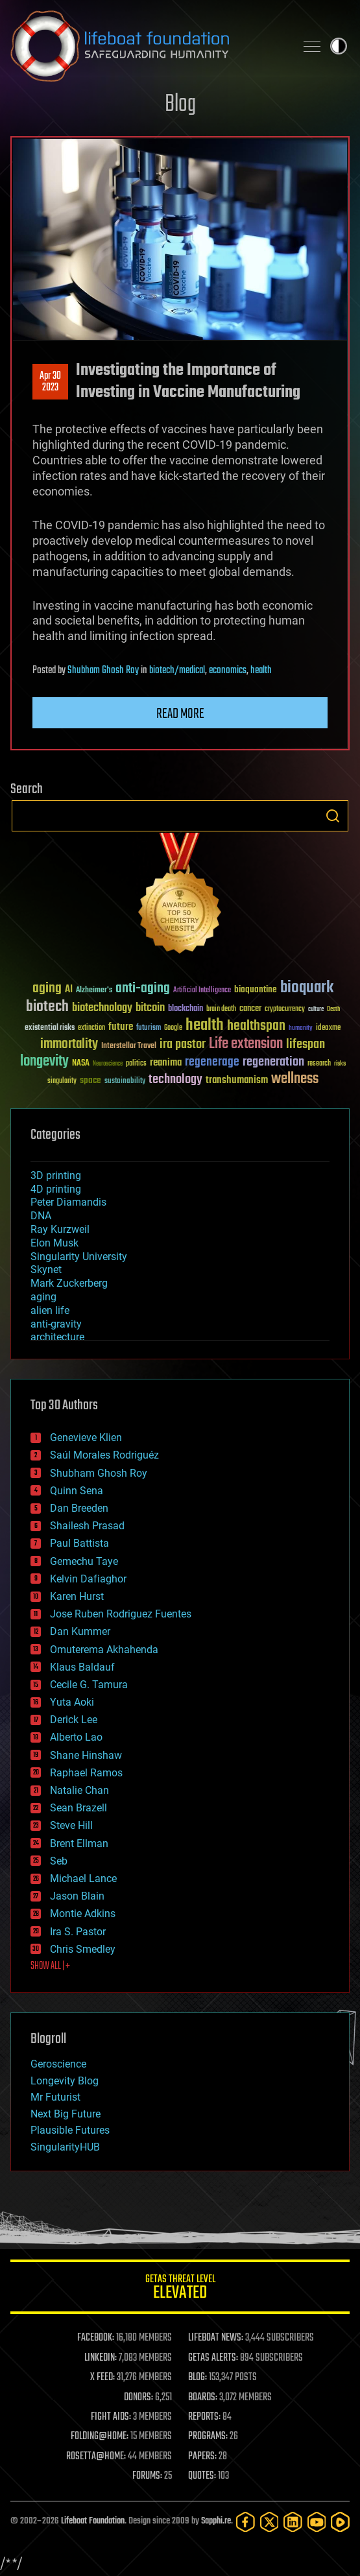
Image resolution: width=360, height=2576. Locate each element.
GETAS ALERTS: (213, 2358)
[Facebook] (245, 2522)
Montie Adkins (82, 1913)
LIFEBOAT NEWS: (215, 2338)
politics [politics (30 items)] (136, 1064)
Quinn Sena (76, 1491)
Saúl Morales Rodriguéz (104, 1455)
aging (43, 1297)
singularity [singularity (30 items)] (62, 1081)
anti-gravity (56, 1324)
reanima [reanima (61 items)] (166, 1062)
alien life (49, 1310)
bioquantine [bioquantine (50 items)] (255, 989)
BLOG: (197, 2377)
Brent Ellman (79, 1843)
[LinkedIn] (292, 2522)
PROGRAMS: (208, 2436)
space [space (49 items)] (90, 1080)
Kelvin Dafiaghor (88, 1579)
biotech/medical (177, 670)
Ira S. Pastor (78, 1932)
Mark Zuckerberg (69, 1283)
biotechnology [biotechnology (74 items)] (102, 1008)
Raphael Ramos (86, 1773)
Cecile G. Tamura (89, 1684)
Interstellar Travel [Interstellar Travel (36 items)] (128, 1046)
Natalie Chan (79, 1790)
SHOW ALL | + (50, 1966)
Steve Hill (71, 1825)
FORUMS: (147, 2476)
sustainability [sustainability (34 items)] (124, 1081)
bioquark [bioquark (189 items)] (306, 988)
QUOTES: (202, 2476)
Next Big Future (65, 2114)
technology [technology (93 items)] (175, 1080)
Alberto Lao (76, 1737)
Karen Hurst (77, 1596)
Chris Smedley (82, 1949)
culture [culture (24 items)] (316, 1009)
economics (227, 670)
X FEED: (102, 2377)
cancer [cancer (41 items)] (250, 1009)
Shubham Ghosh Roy (103, 670)
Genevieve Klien (86, 1437)
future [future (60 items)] (120, 1027)
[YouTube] (316, 2522)
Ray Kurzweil (60, 1229)
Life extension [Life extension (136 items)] (246, 1044)
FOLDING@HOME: (99, 2436)
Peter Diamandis (68, 1202)
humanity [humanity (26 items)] (301, 1028)
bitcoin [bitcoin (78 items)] (150, 1008)
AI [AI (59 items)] (69, 990)
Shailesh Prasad (87, 1526)
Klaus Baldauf (82, 1667)
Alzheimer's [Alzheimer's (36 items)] (94, 991)
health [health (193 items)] (205, 1025)
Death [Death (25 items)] (333, 1009)
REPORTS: (204, 2417)
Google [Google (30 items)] (173, 1028)
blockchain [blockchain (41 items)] (185, 1009)
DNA (40, 1216)
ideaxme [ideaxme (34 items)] (328, 1028)
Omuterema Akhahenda (104, 1649)
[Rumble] (340, 2522)
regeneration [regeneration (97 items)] (273, 1062)
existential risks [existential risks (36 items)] (50, 1028)
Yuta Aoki (72, 1702)
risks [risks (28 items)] (340, 1063)
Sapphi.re (216, 2521)
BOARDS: (202, 2397)
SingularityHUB (65, 2147)
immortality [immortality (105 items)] (69, 1044)
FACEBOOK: (95, 2338)
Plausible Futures (70, 2130)
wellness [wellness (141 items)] (294, 1079)
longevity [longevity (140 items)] (44, 1061)
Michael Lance (83, 1878)
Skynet (46, 1269)
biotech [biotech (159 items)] (47, 1007)
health (261, 670)
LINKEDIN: (100, 2358)
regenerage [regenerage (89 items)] (212, 1062)
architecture (57, 1337)
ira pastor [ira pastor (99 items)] (183, 1044)
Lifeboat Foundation (93, 2521)
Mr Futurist (55, 2097)
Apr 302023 (50, 382)
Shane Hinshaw (86, 1755)
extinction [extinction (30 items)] (91, 1028)
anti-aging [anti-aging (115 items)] (142, 989)
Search (332, 815)
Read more (180, 714)
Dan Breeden (79, 1508)
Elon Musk (54, 1243)
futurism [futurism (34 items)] (148, 1028)
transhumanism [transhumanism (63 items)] (237, 1080)
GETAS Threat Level (180, 2289)
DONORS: (138, 2397)
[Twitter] (269, 2522)
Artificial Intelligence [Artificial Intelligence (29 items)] (202, 990)
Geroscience (58, 2064)
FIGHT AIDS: (111, 2417)
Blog (180, 104)
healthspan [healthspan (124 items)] (256, 1026)
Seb (58, 1861)
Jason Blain (77, 1896)
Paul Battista (79, 1543)
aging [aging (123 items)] (47, 989)
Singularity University (78, 1256)
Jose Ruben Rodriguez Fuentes (120, 1614)
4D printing (55, 1189)
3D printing (55, 1175)
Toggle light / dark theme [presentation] (338, 46)
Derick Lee (73, 1719)
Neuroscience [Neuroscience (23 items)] (108, 1064)
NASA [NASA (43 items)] (81, 1063)
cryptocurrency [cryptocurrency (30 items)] (285, 1009)
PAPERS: (202, 2456)
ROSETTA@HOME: (96, 2456)
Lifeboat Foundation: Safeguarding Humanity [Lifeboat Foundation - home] (147, 46)
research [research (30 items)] (319, 1064)
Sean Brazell (78, 1808)
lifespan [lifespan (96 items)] (305, 1044)
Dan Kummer (80, 1631)
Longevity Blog (64, 2081)
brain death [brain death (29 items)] (221, 1009)
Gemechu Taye (84, 1561)
